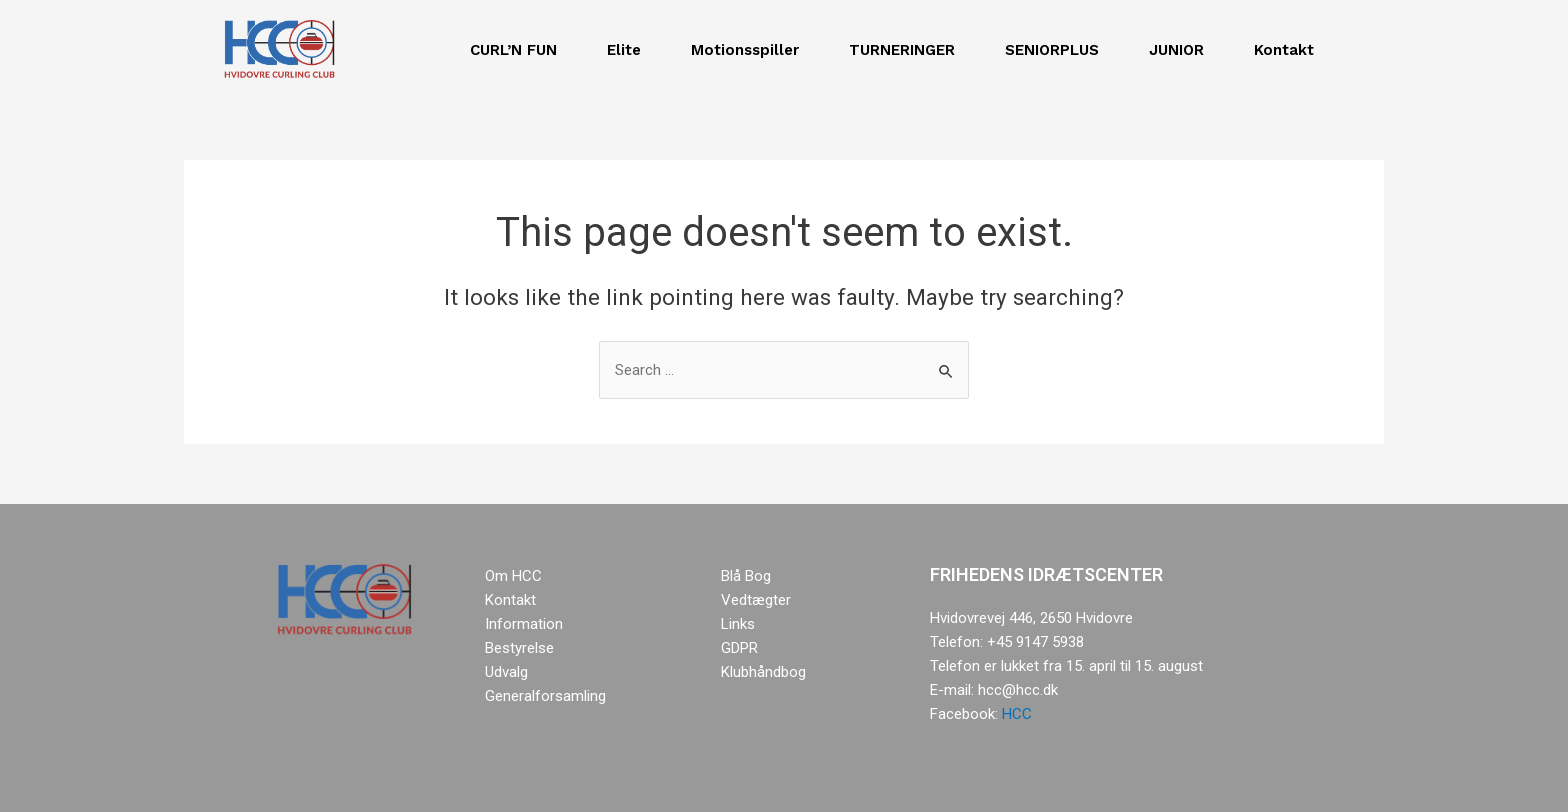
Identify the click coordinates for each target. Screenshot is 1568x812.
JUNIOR (1181, 50)
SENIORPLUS (1057, 50)
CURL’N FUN (518, 50)
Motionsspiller (750, 50)
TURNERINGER (907, 50)
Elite (629, 50)
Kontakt (1289, 50)
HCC (1017, 714)
